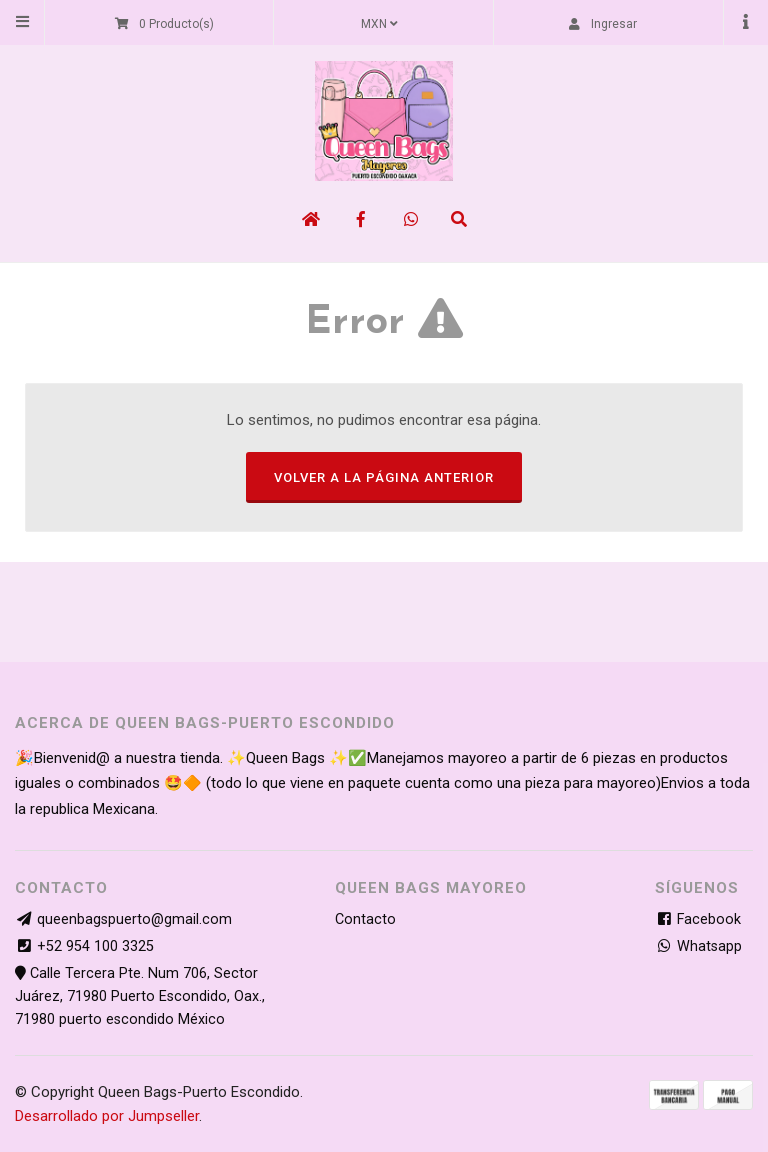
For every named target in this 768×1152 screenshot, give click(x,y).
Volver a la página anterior (384, 477)
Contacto (365, 919)
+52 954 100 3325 (95, 946)
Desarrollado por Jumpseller (107, 1116)
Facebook (698, 919)
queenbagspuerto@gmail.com (134, 919)
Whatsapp (698, 946)
